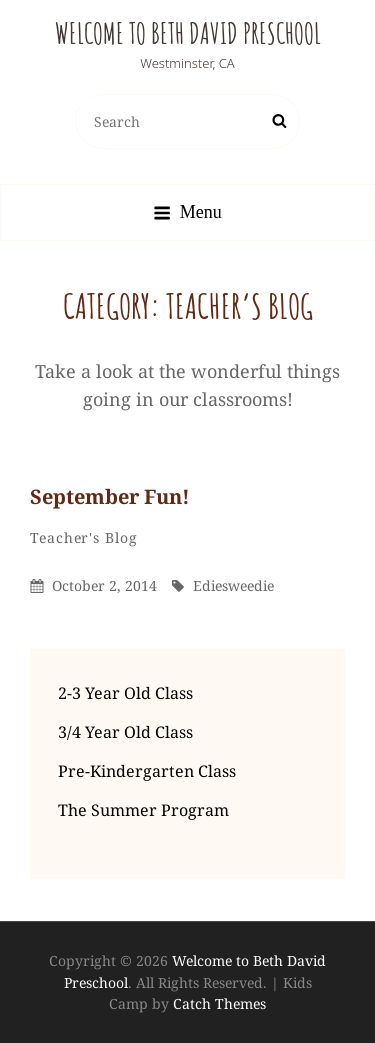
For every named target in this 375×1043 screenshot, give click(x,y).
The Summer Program (143, 810)
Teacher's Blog (84, 537)
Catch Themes (219, 1003)
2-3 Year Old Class (125, 693)
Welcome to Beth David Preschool (188, 33)
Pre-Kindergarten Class (147, 771)
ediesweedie (233, 585)
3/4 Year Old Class (125, 732)
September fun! (110, 496)
